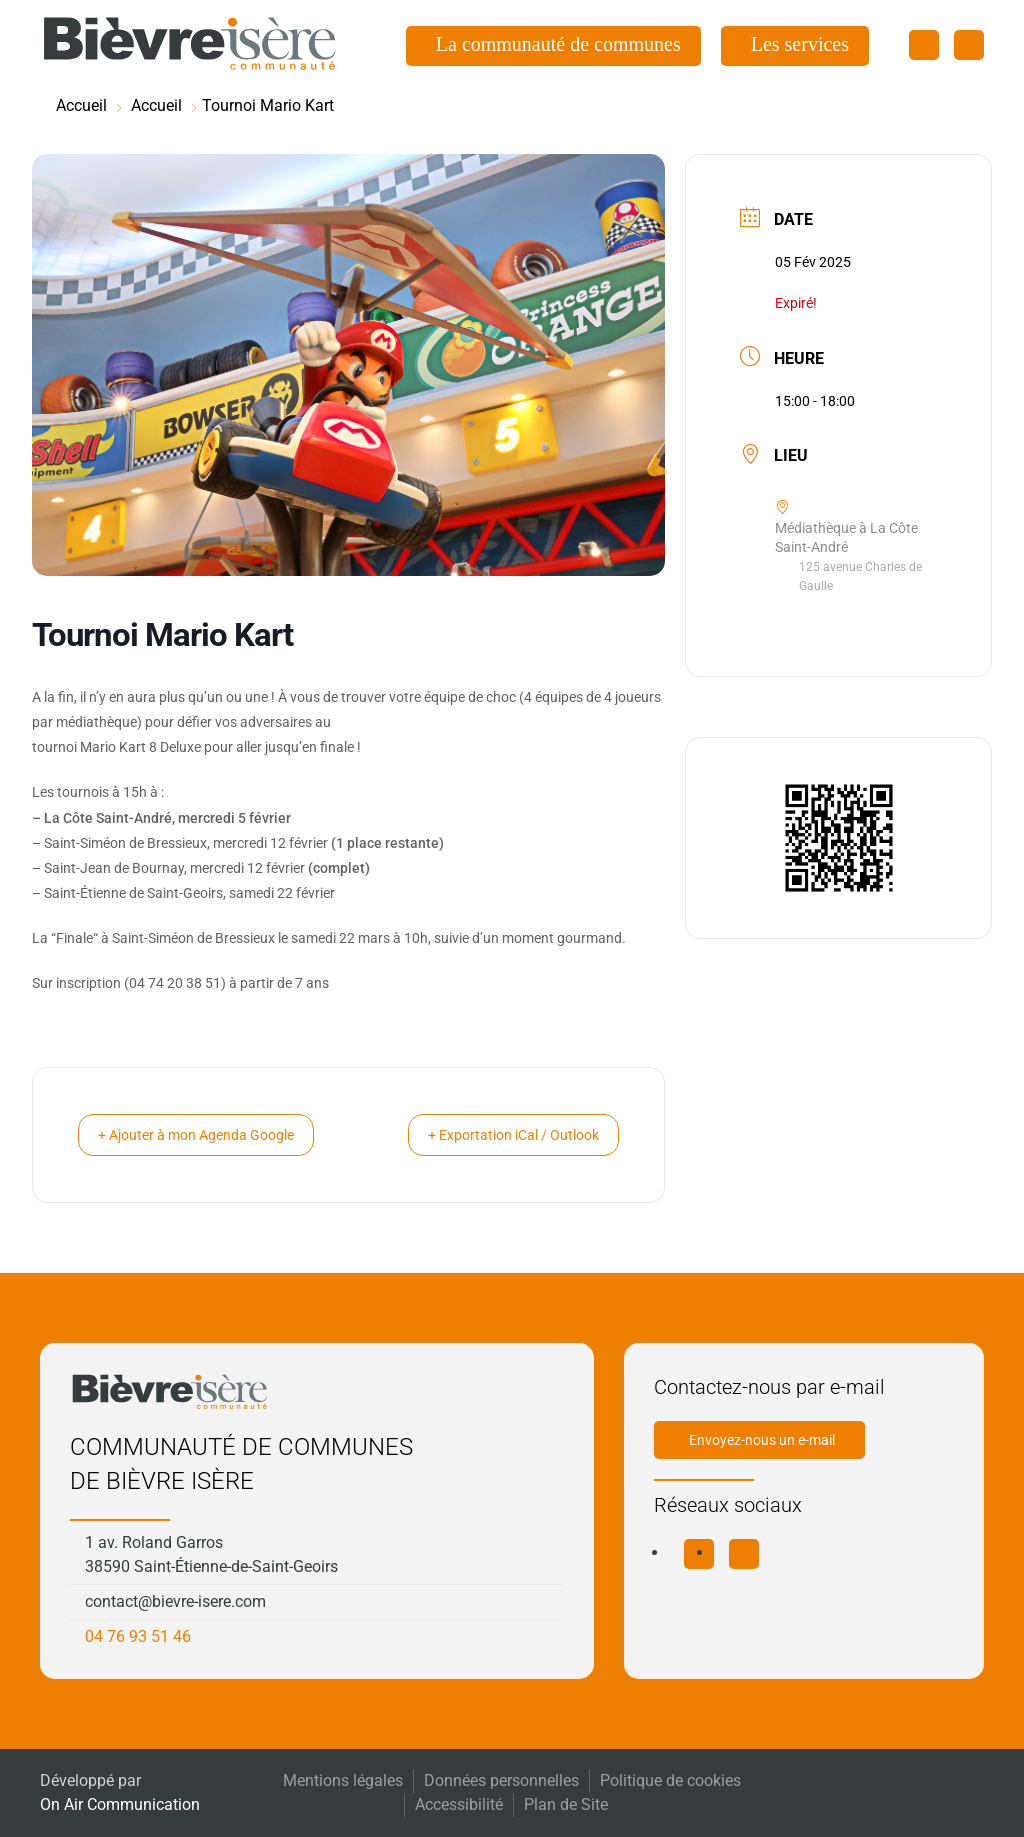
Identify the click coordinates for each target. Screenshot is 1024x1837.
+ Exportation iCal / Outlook (496, 1135)
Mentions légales (343, 1780)
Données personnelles (501, 1780)
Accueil (81, 105)
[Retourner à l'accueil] (190, 44)
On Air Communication (120, 1804)
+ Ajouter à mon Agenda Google (214, 1135)
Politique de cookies (670, 1780)
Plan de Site (566, 1804)
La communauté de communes (558, 44)
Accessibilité (459, 1804)
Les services (800, 44)
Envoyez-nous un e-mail (762, 1440)
